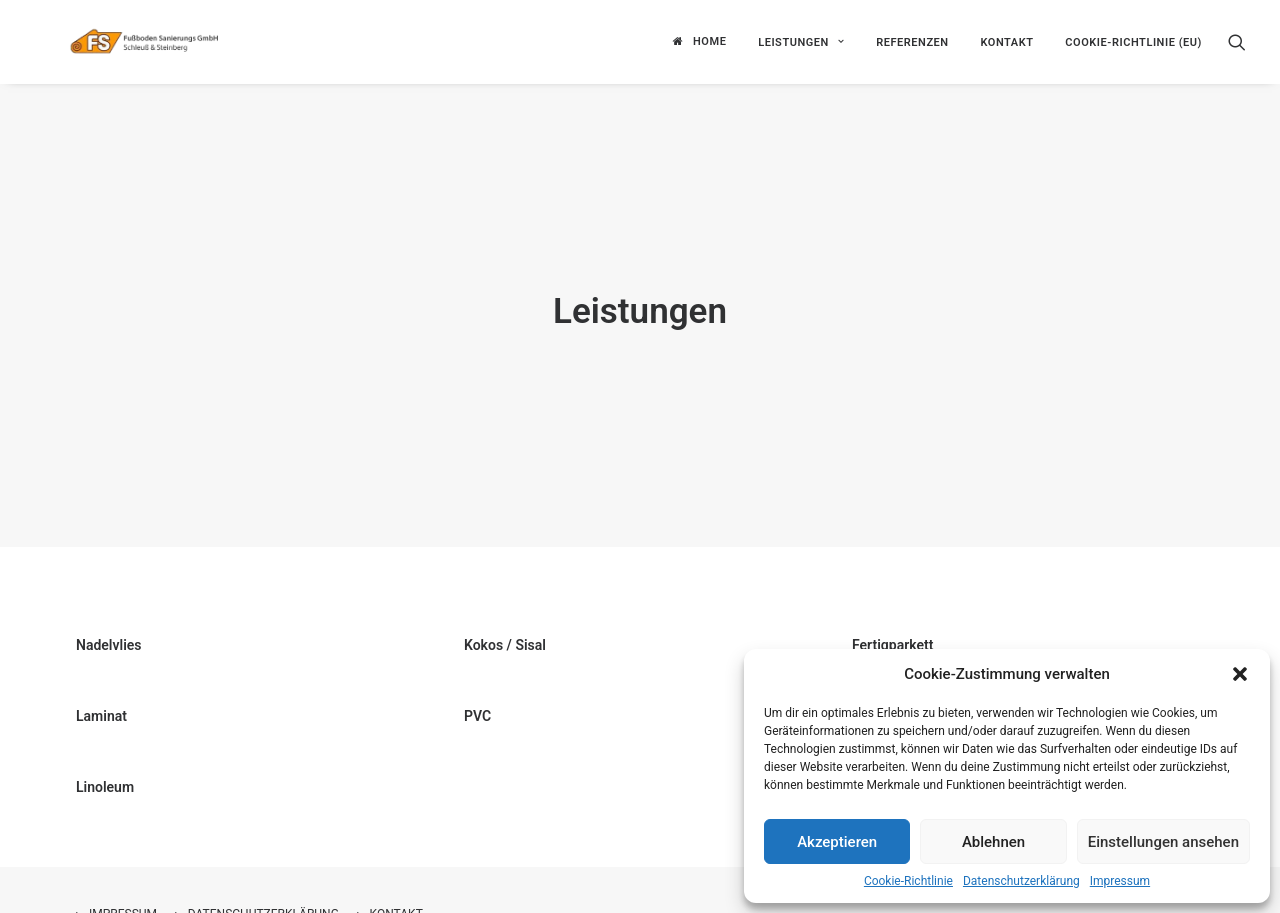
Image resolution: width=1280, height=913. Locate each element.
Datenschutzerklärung (1021, 881)
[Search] (1237, 39)
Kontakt (1006, 39)
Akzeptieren (837, 842)
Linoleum (105, 755)
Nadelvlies (109, 613)
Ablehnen (993, 842)
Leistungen (801, 39)
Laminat (101, 684)
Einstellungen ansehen (1163, 842)
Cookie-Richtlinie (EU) (1133, 39)
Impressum (1120, 881)
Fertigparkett (892, 613)
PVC (477, 684)
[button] (1240, 674)
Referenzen (912, 39)
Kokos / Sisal (505, 613)
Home (709, 39)
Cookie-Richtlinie (908, 881)
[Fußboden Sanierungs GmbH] (182, 39)
